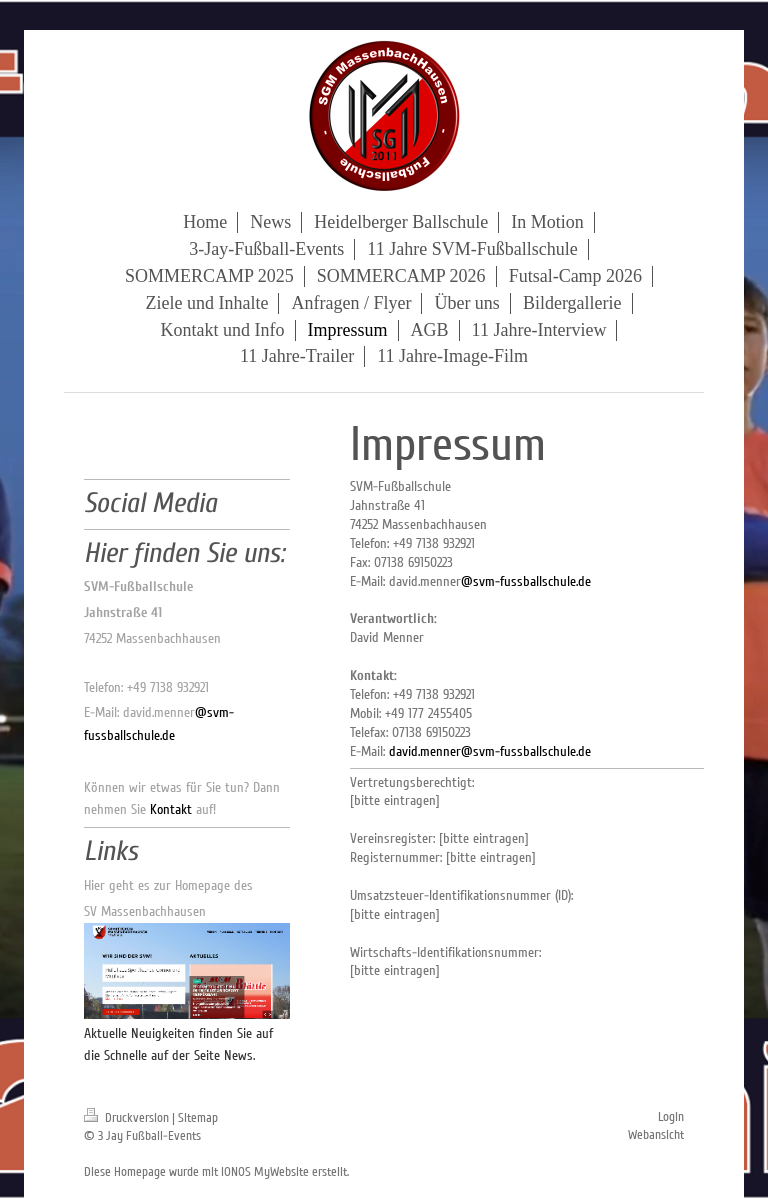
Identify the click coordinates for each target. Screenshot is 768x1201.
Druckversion (128, 1118)
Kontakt (171, 809)
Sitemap (198, 1118)
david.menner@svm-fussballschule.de (490, 751)
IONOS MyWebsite (265, 1172)
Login (671, 1117)
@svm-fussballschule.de (526, 581)
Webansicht (656, 1135)
